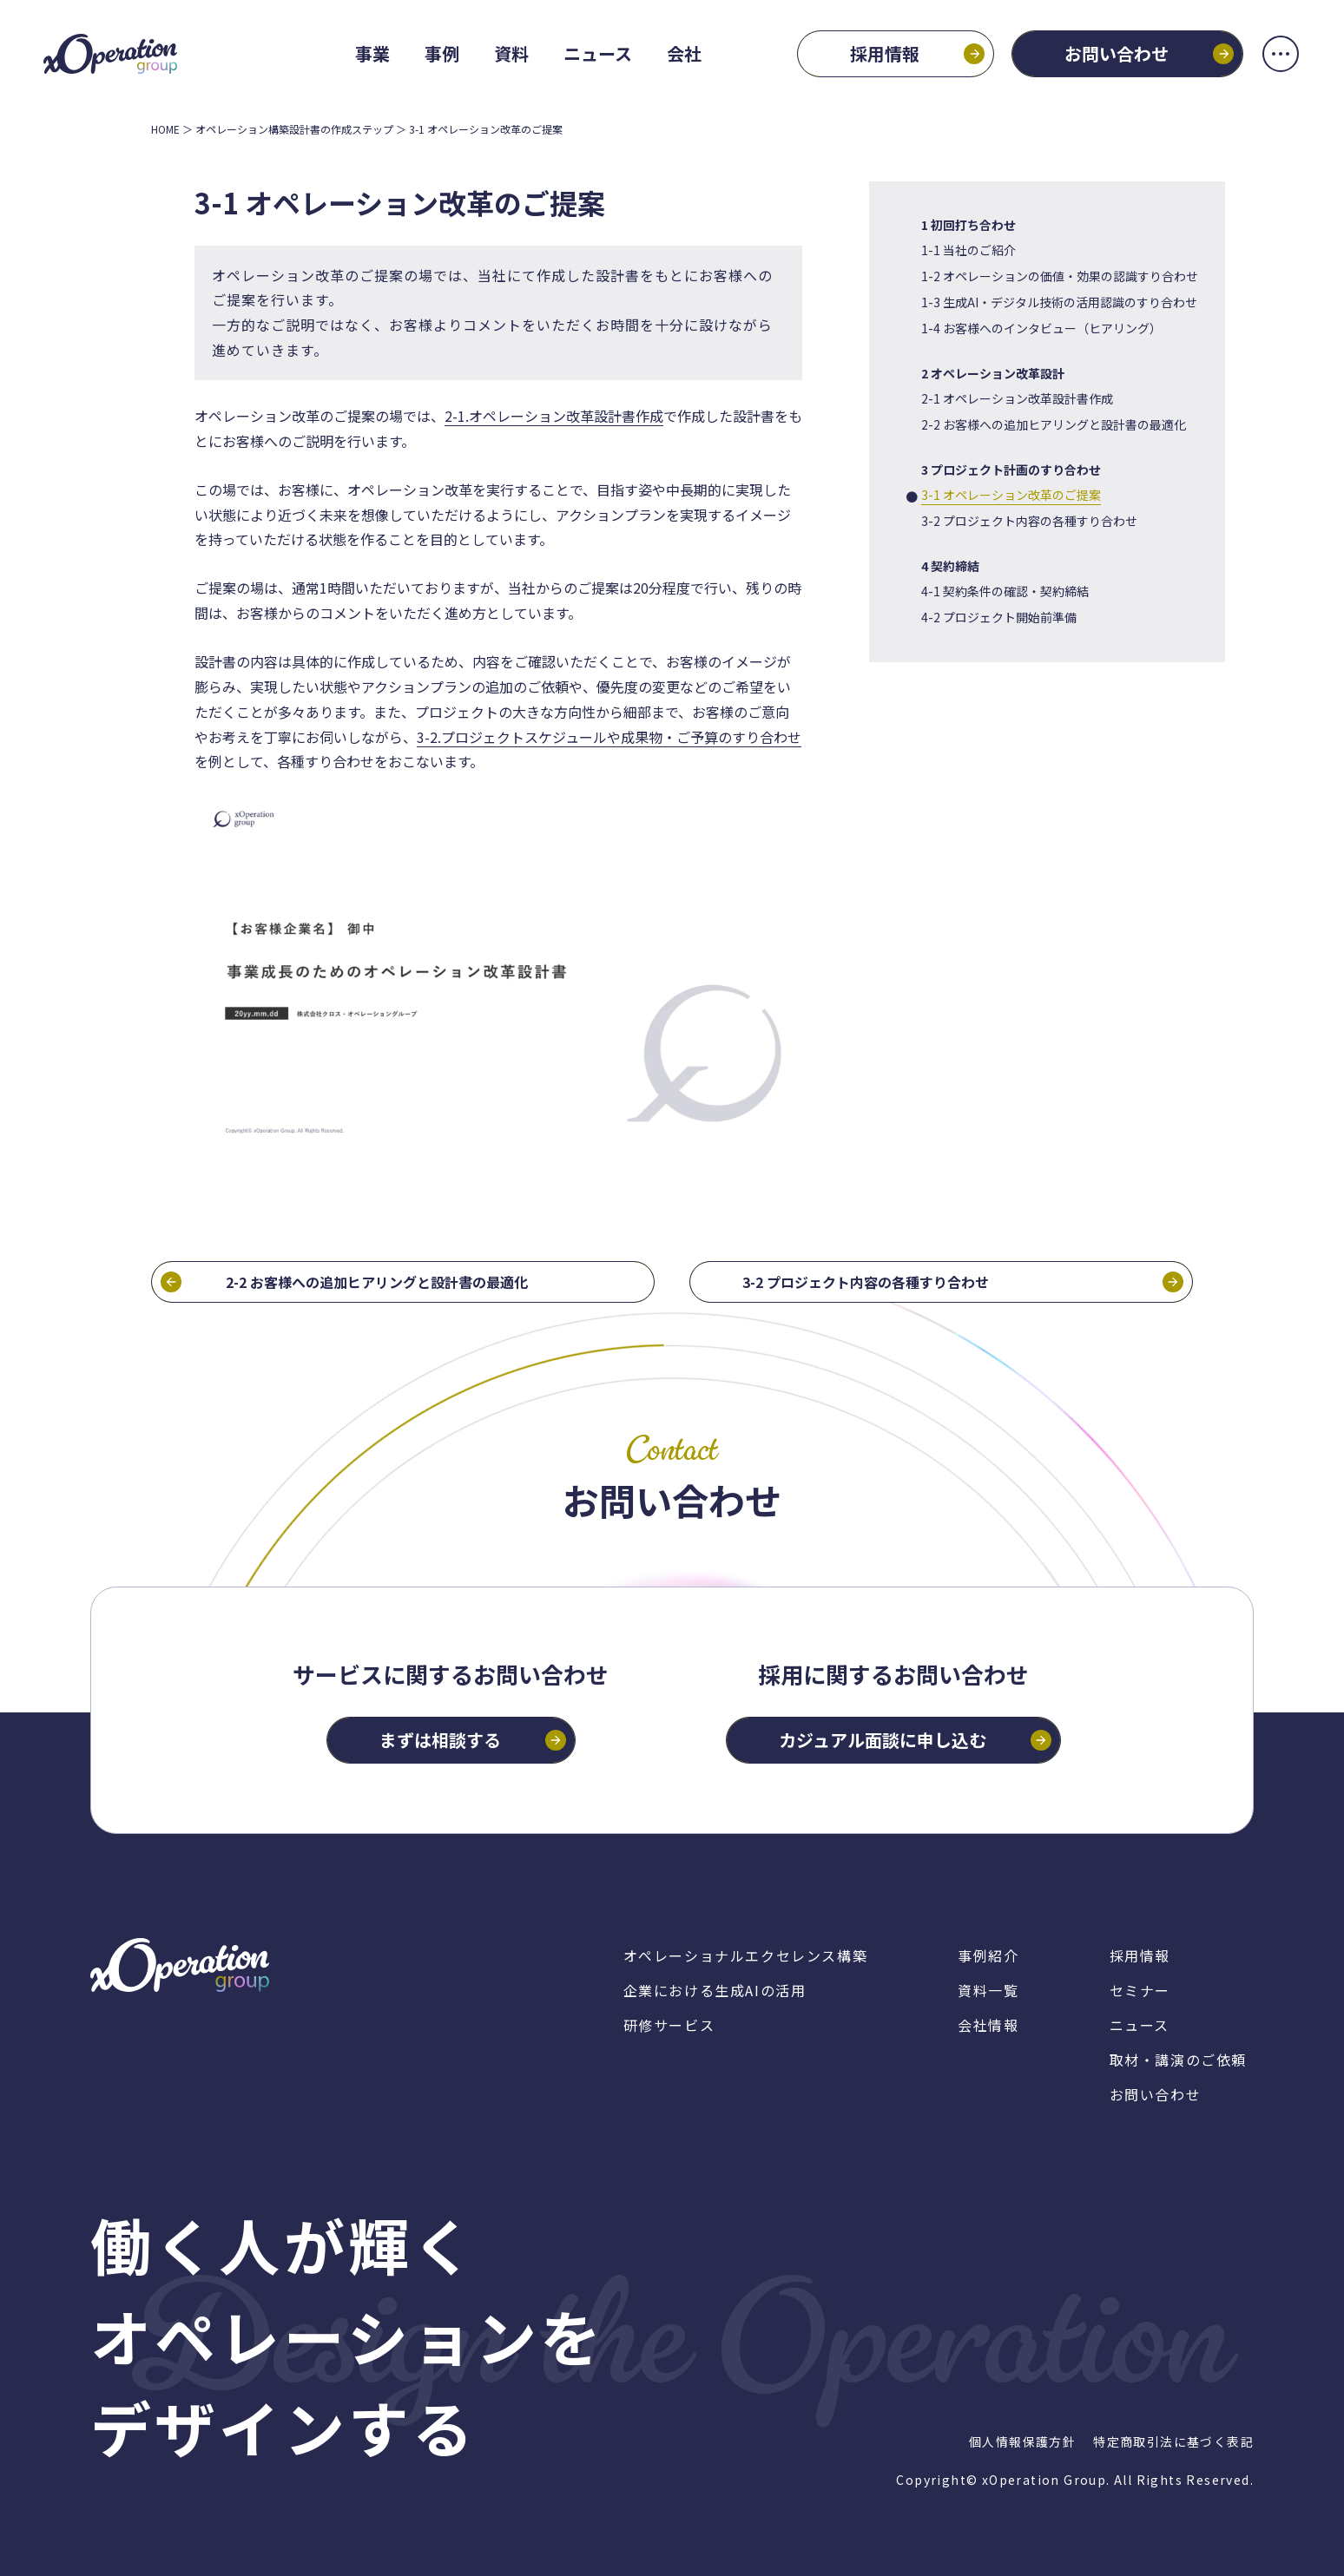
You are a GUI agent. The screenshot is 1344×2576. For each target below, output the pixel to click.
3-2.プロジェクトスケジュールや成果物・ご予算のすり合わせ (609, 736)
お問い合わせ (1116, 53)
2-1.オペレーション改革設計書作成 (554, 415)
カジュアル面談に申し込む (882, 1739)
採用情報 (884, 53)
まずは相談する (440, 1739)
